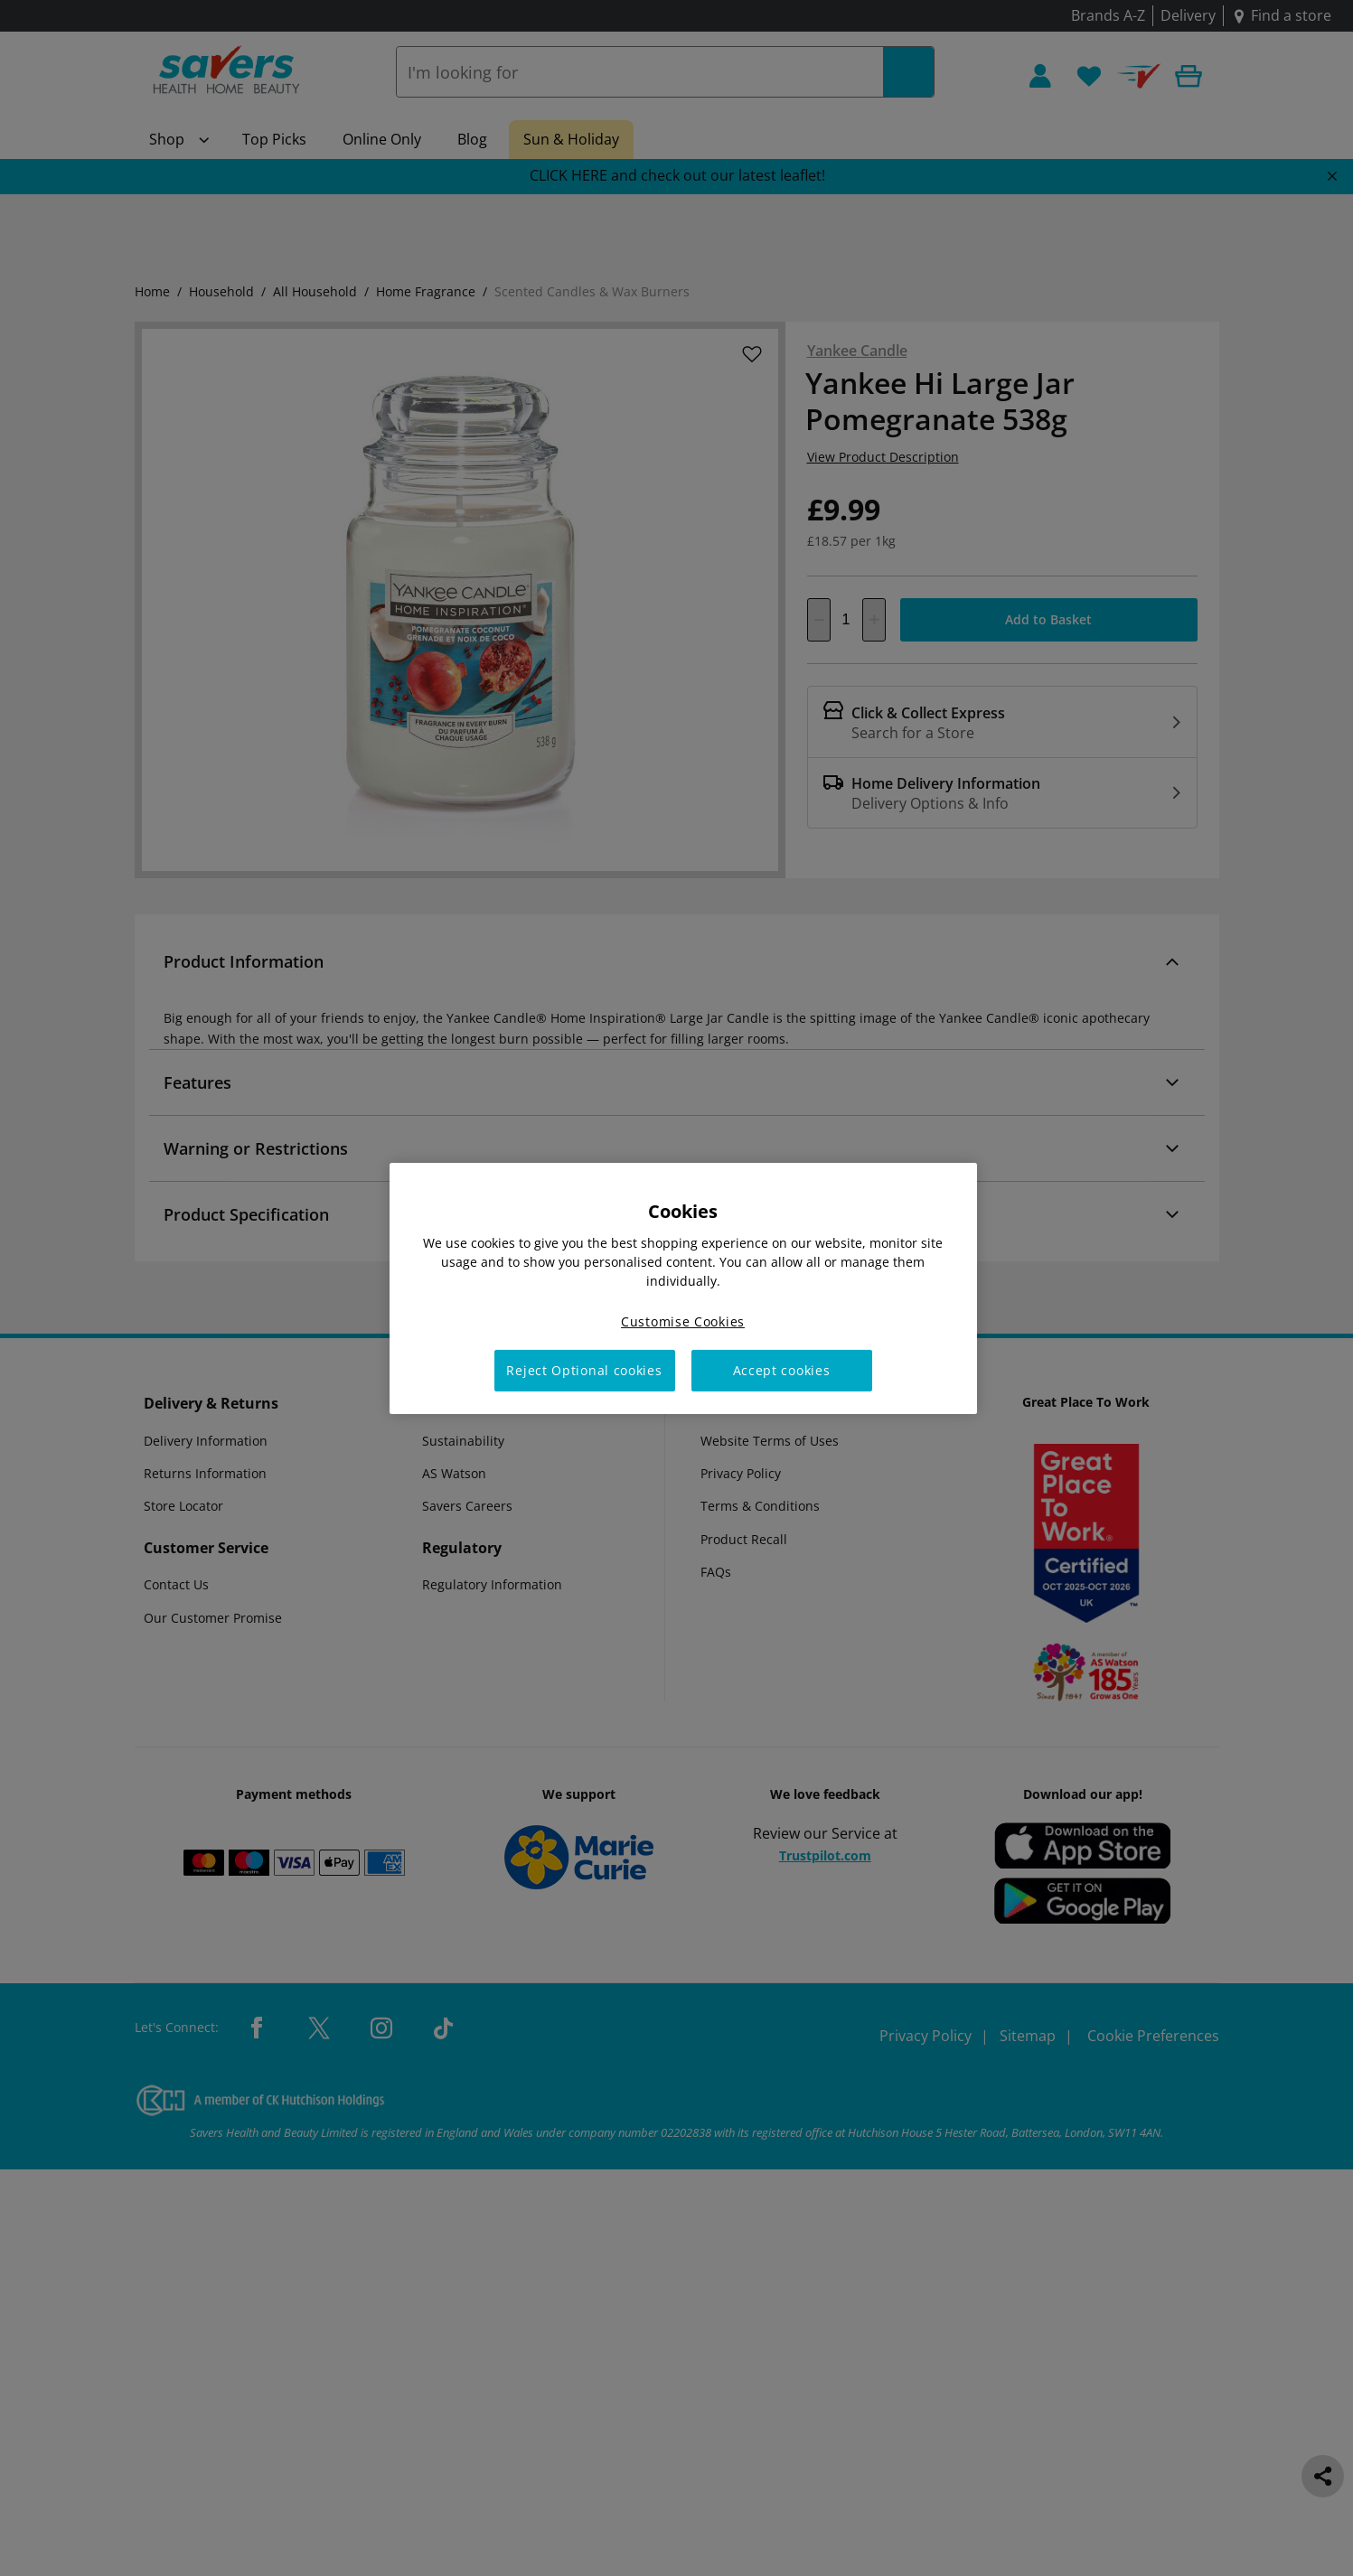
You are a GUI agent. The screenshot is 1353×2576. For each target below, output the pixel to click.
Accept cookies (782, 1370)
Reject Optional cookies (584, 1370)
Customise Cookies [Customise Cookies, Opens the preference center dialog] (683, 1320)
